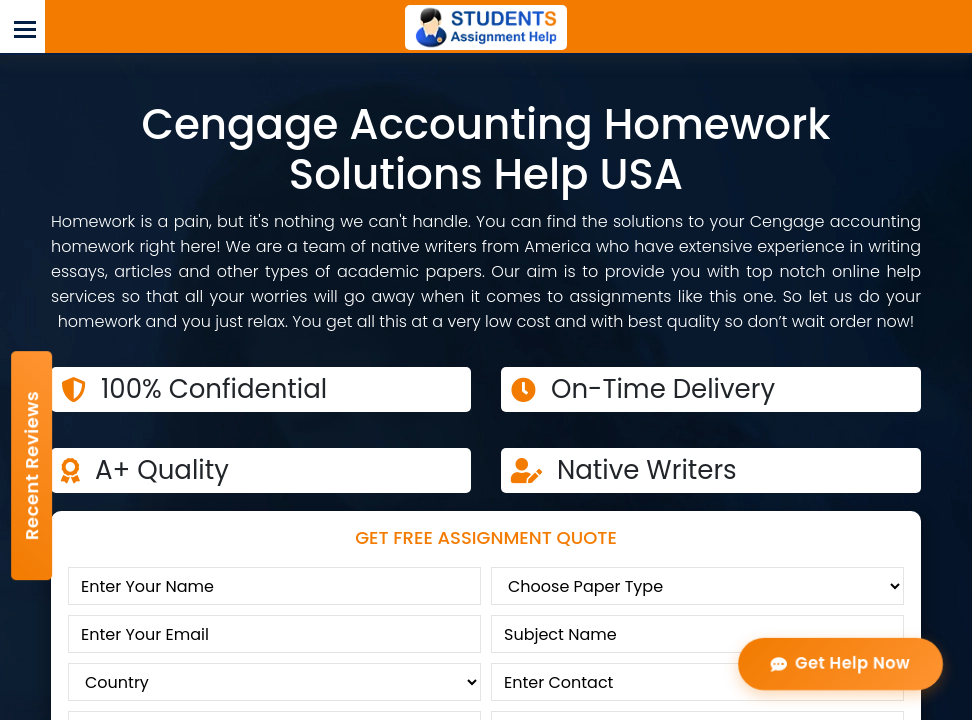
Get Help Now (840, 663)
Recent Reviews (31, 465)
